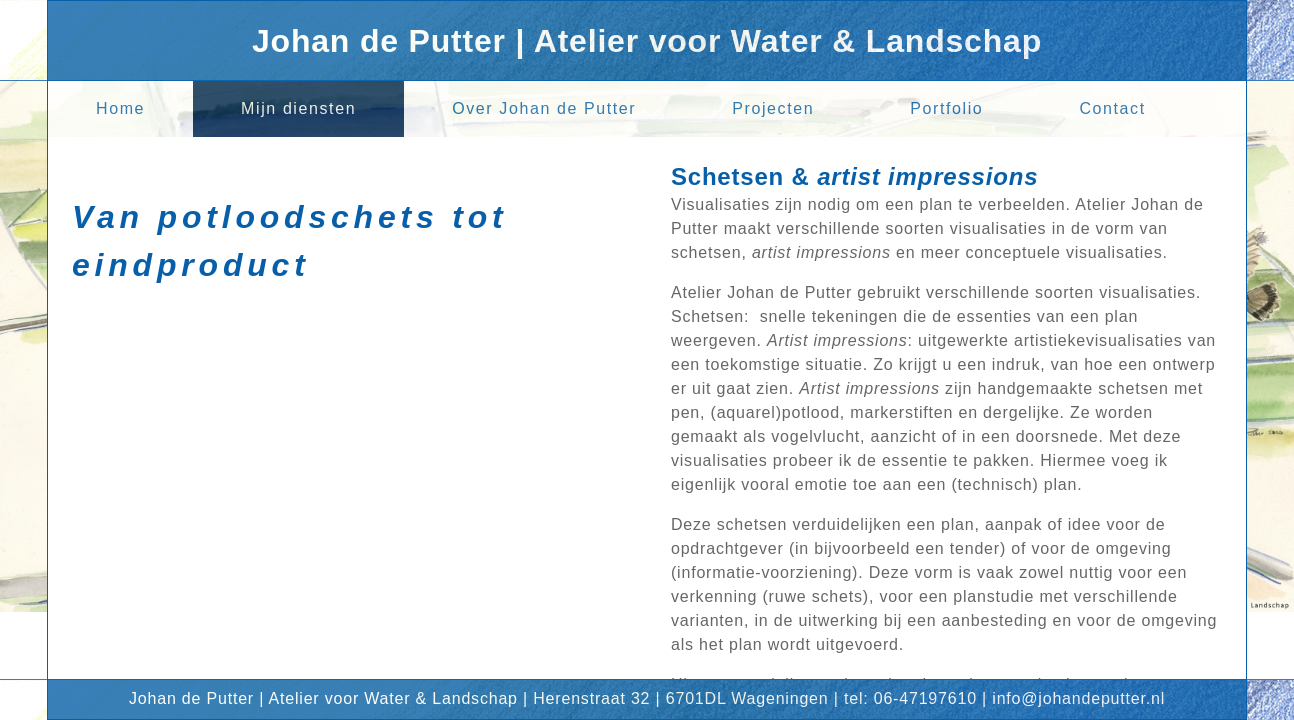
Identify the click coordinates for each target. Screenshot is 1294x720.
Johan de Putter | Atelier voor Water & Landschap (647, 41)
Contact (1112, 108)
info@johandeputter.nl (1078, 698)
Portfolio (946, 108)
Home (120, 108)
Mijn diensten (298, 108)
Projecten (773, 108)
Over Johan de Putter (544, 108)
